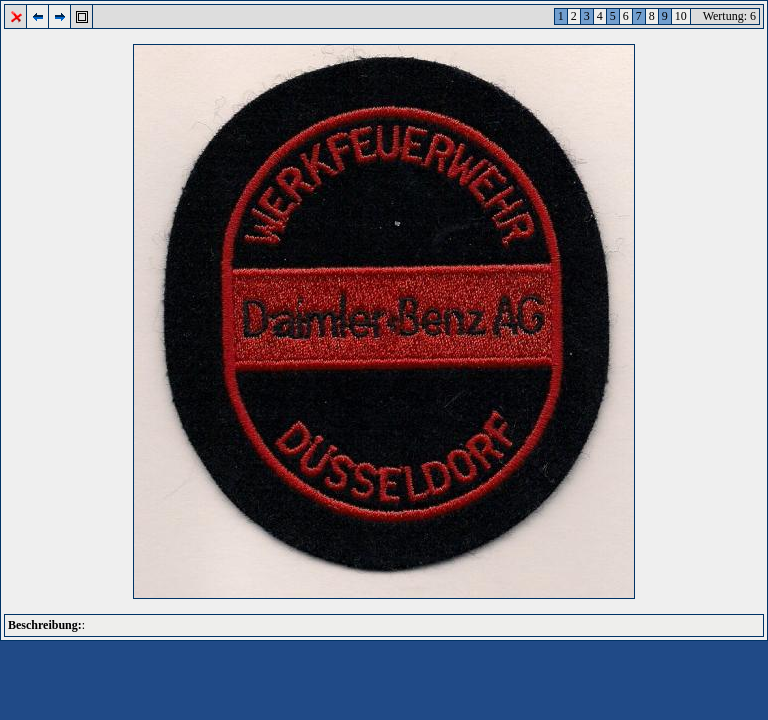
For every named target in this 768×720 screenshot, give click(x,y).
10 (681, 16)
